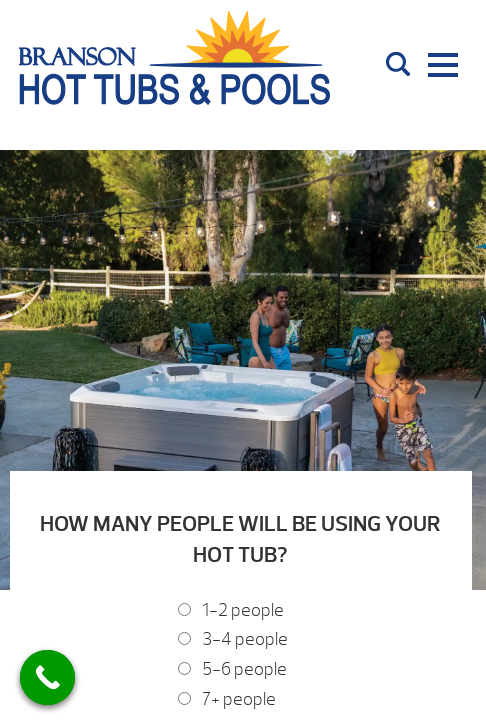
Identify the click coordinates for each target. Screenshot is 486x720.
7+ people (239, 699)
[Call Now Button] (47, 677)
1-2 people (243, 610)
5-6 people (244, 669)
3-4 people (245, 639)
